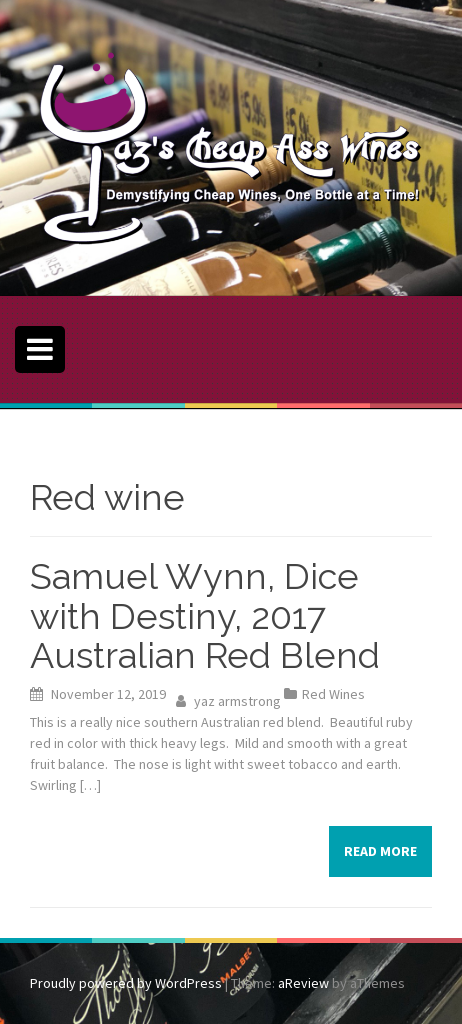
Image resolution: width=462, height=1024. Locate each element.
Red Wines (333, 694)
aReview (303, 983)
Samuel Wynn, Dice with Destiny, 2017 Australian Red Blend (205, 615)
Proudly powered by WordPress (126, 983)
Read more (380, 851)
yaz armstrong (237, 701)
